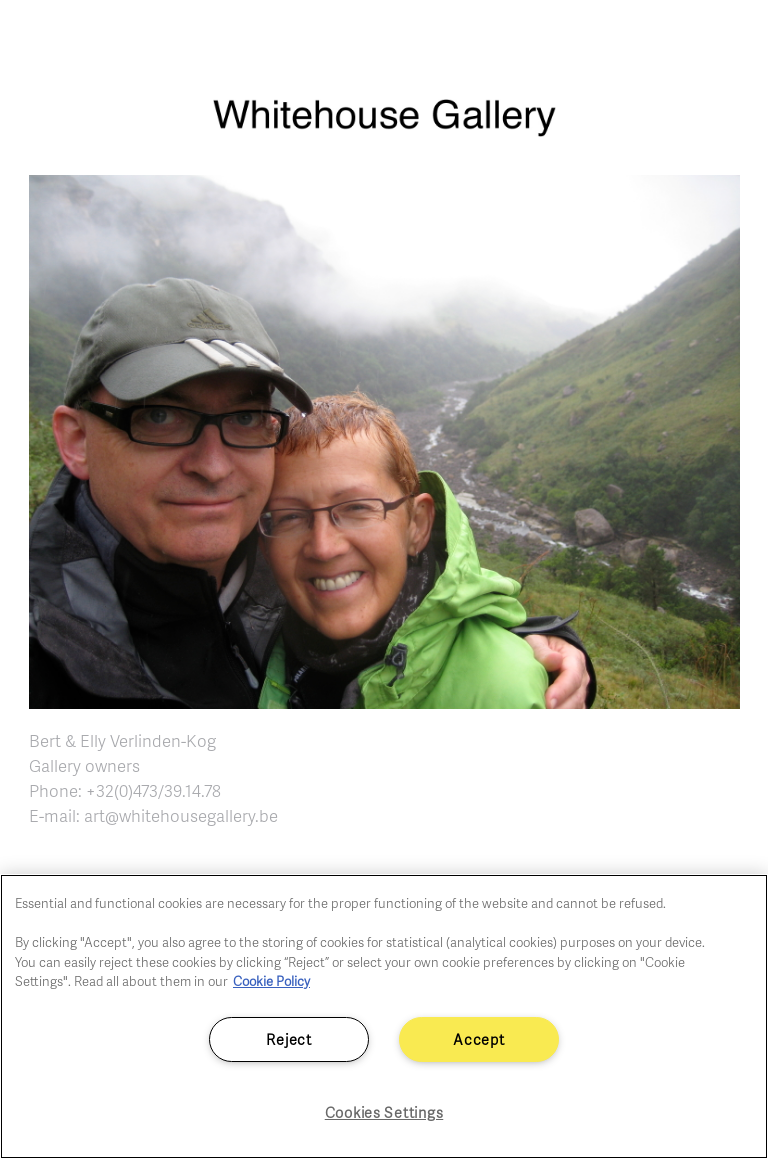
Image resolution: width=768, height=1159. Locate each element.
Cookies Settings (384, 1112)
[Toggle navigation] (730, 40)
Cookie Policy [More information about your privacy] (271, 981)
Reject (288, 1039)
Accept (478, 1039)
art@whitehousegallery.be (181, 815)
